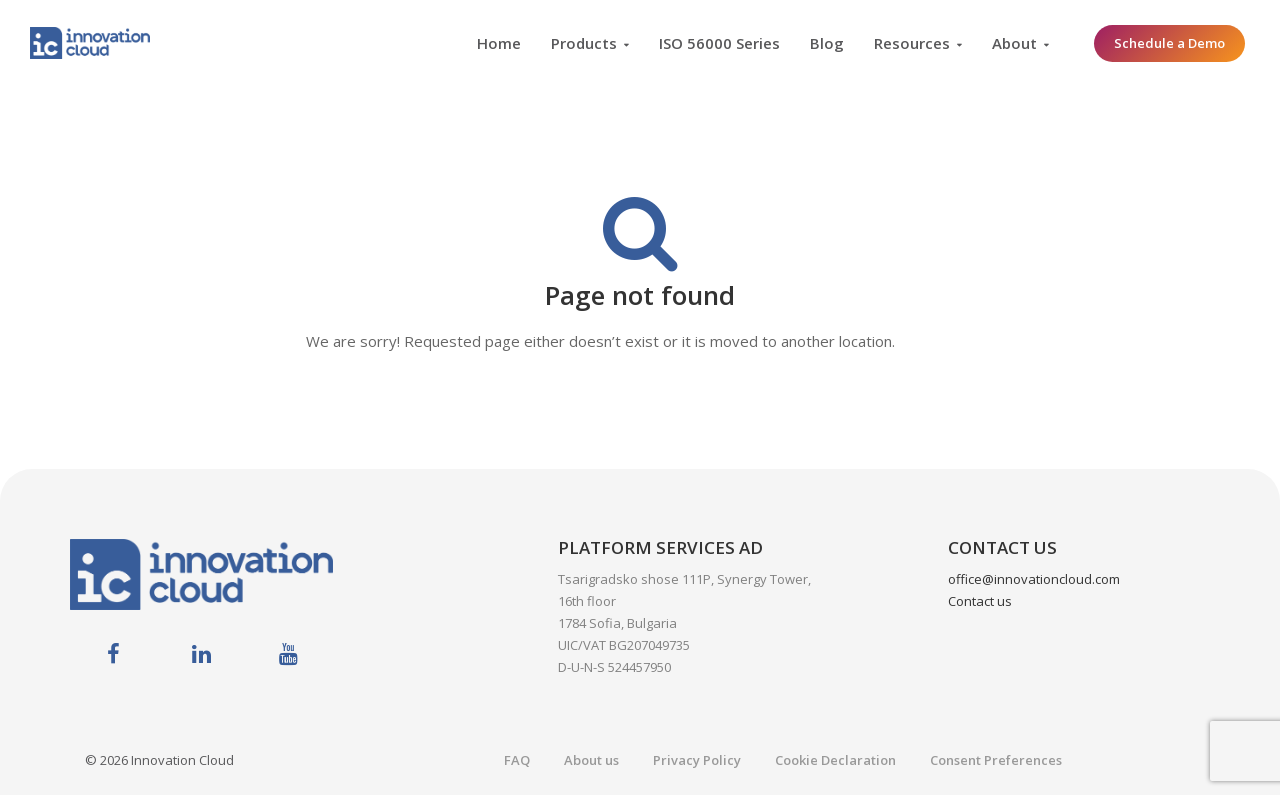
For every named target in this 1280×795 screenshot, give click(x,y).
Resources (912, 43)
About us (591, 760)
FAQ (517, 760)
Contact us (980, 601)
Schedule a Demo (1169, 43)
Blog (827, 43)
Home (499, 43)
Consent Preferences (996, 760)
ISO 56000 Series (719, 43)
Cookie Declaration (835, 760)
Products (584, 43)
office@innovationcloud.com (1034, 579)
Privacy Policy (697, 760)
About (1014, 43)
